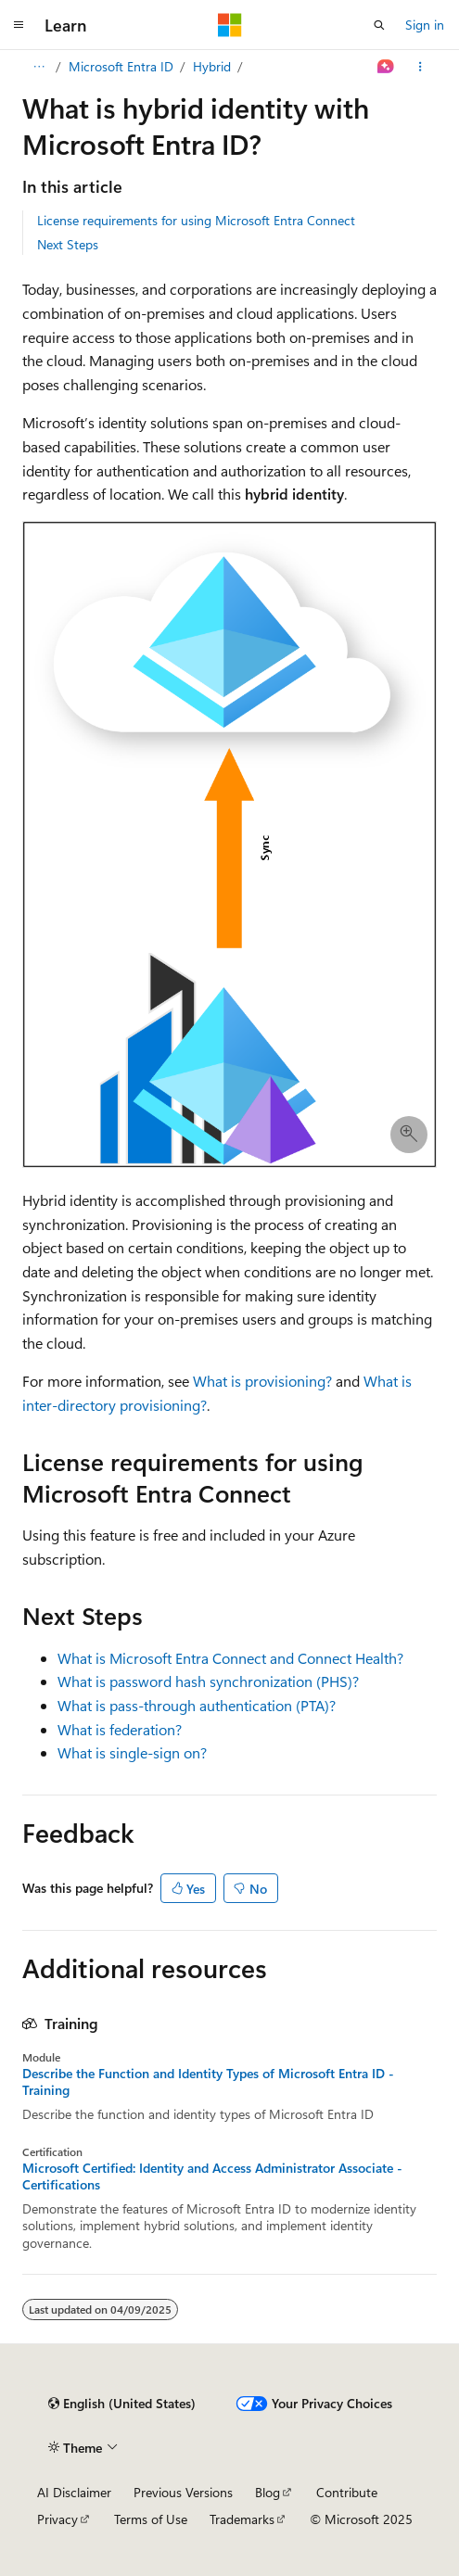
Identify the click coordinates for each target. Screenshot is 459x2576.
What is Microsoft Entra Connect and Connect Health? (230, 1658)
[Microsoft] (230, 25)
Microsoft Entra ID (121, 66)
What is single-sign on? (132, 1752)
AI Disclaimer (74, 2492)
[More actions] (420, 67)
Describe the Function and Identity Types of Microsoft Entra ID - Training (208, 2082)
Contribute (346, 2492)
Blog (267, 2492)
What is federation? (119, 1729)
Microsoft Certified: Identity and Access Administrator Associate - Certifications (212, 2176)
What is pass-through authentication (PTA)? (196, 1705)
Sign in (424, 24)
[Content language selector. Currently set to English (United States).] (122, 2403)
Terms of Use (150, 2519)
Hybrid (212, 66)
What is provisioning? (262, 1380)
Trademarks (242, 2519)
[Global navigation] (18, 25)
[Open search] (379, 25)
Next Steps (67, 244)
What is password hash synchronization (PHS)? (208, 1681)
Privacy (57, 2519)
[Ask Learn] (386, 67)
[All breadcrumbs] (38, 67)
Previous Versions (183, 2492)
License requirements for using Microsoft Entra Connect (196, 220)
